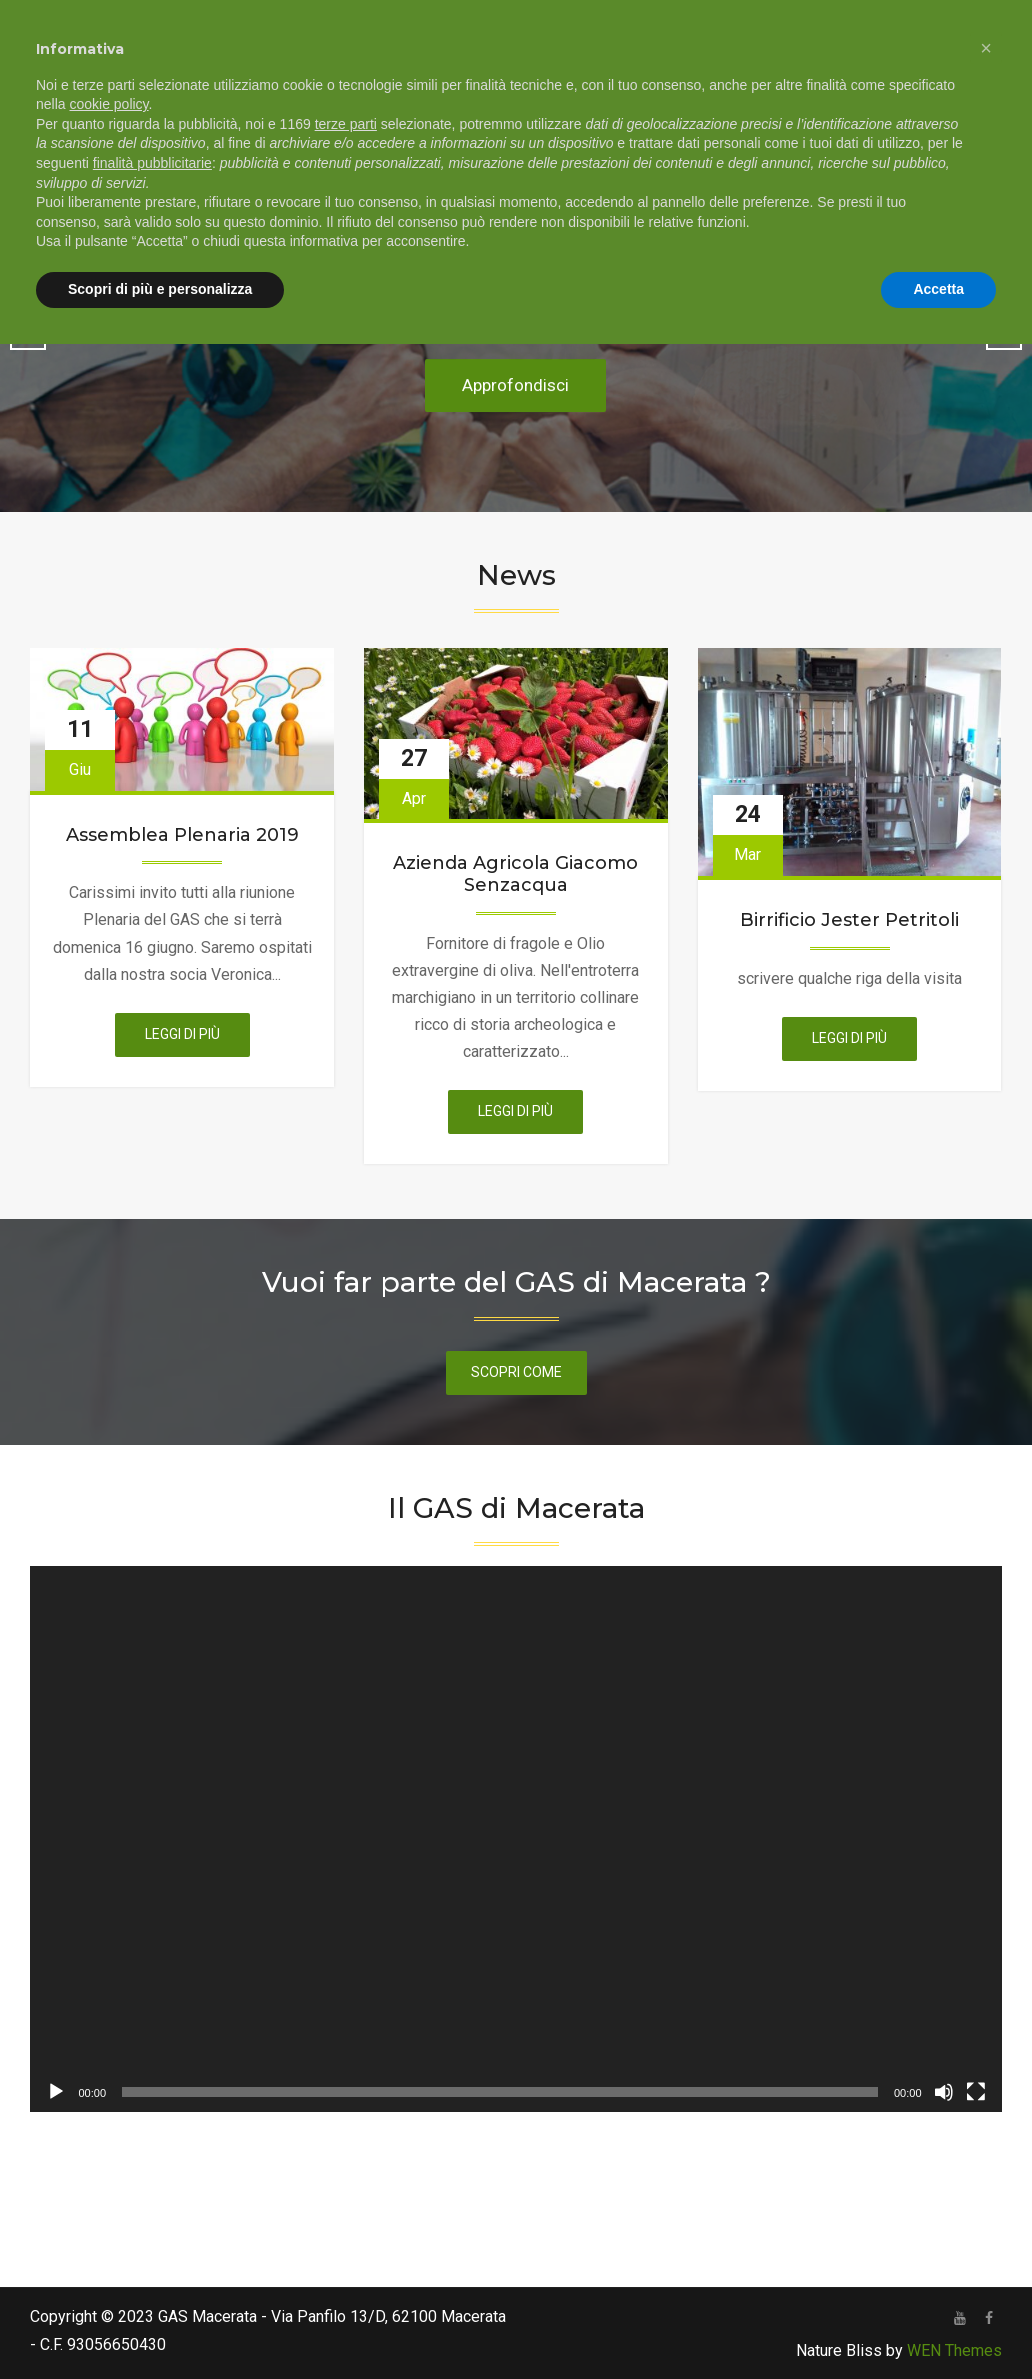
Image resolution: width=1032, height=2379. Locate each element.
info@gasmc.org (635, 22)
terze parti (346, 2159)
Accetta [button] (938, 2324)
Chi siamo (336, 99)
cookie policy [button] (108, 2140)
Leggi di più (197, 1039)
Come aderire (477, 99)
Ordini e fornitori (624, 99)
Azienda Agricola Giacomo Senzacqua (515, 874)
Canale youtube (779, 99)
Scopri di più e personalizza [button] (160, 2324)
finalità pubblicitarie (152, 2198)
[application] (515, 1839)
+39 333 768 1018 (469, 22)
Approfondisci (515, 386)
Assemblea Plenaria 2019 (182, 835)
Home (244, 99)
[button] (986, 2083)
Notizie (899, 99)
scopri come (516, 1372)
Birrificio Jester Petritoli (849, 920)
